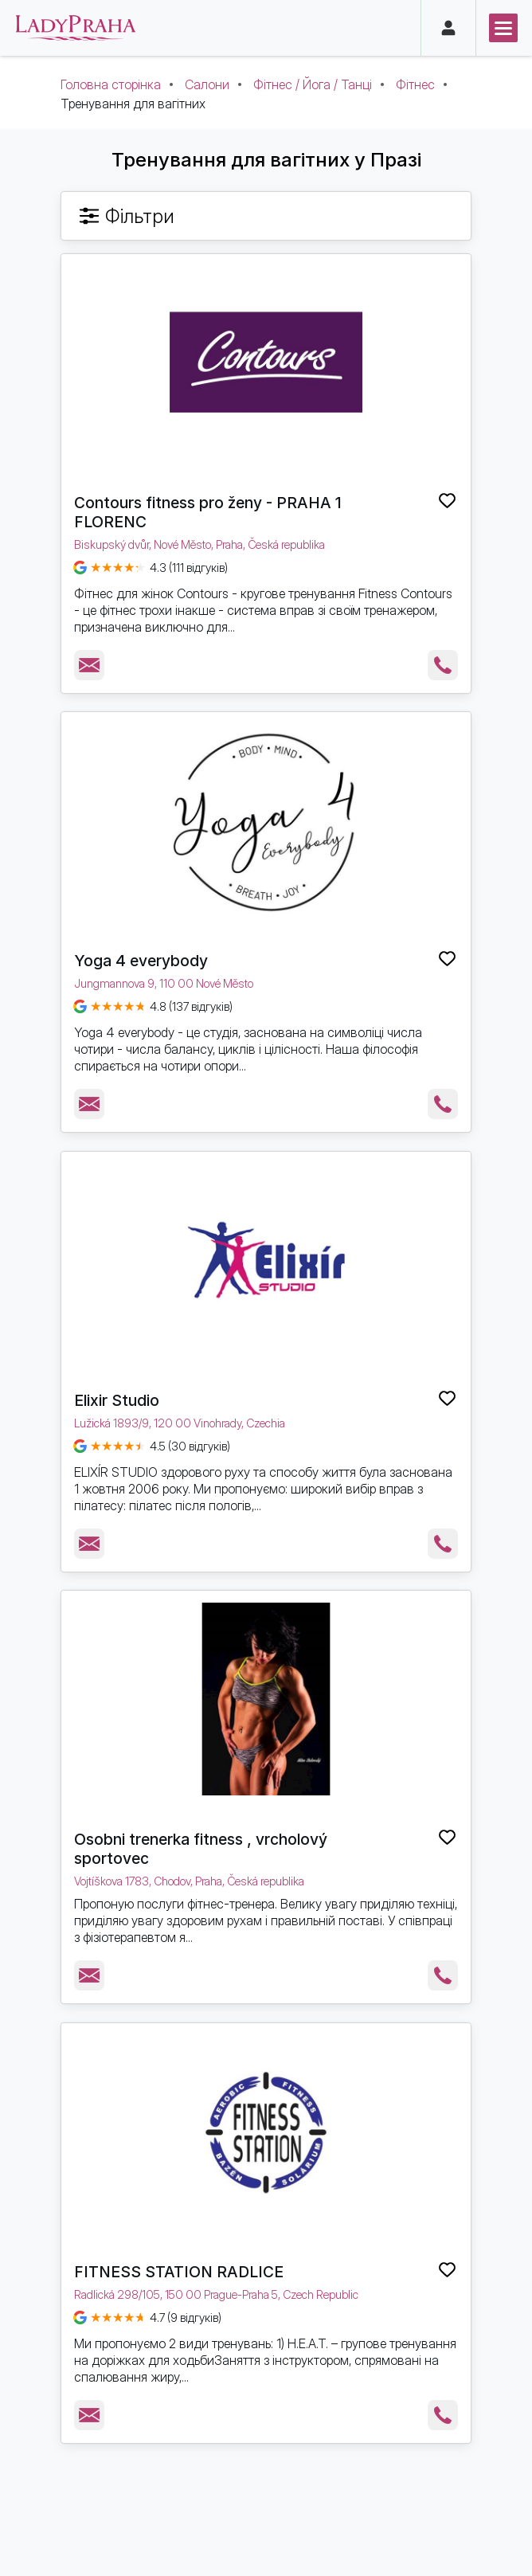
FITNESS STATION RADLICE (179, 2271)
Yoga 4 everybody (141, 960)
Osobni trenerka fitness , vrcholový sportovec (200, 1849)
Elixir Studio (116, 1400)
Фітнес (415, 84)
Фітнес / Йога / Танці (312, 84)
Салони (207, 84)
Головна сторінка (111, 84)
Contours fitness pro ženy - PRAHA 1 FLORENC (208, 512)
